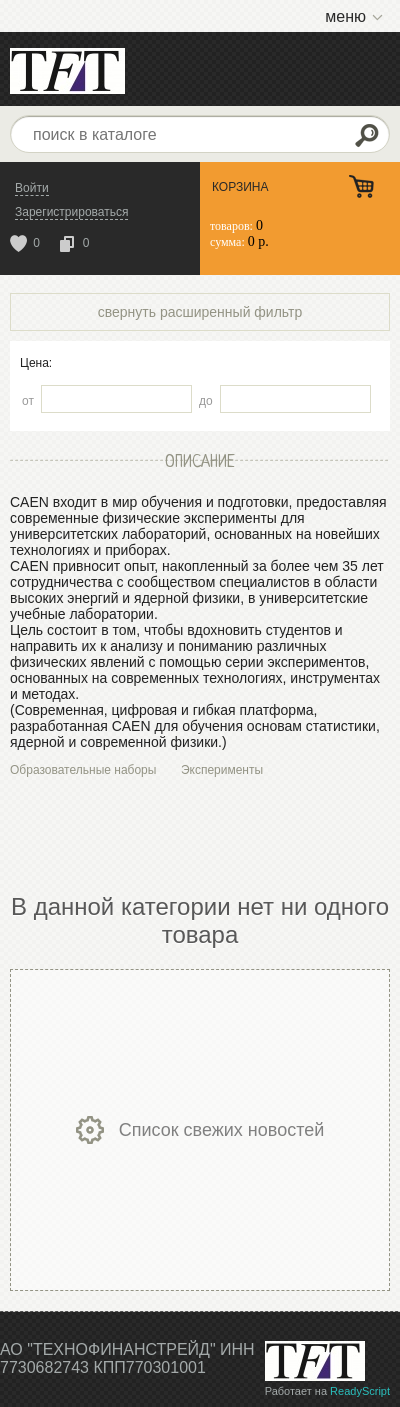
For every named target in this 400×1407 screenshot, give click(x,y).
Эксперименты (222, 770)
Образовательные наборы (83, 770)
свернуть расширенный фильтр (200, 312)
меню (345, 16)
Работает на (327, 1391)
